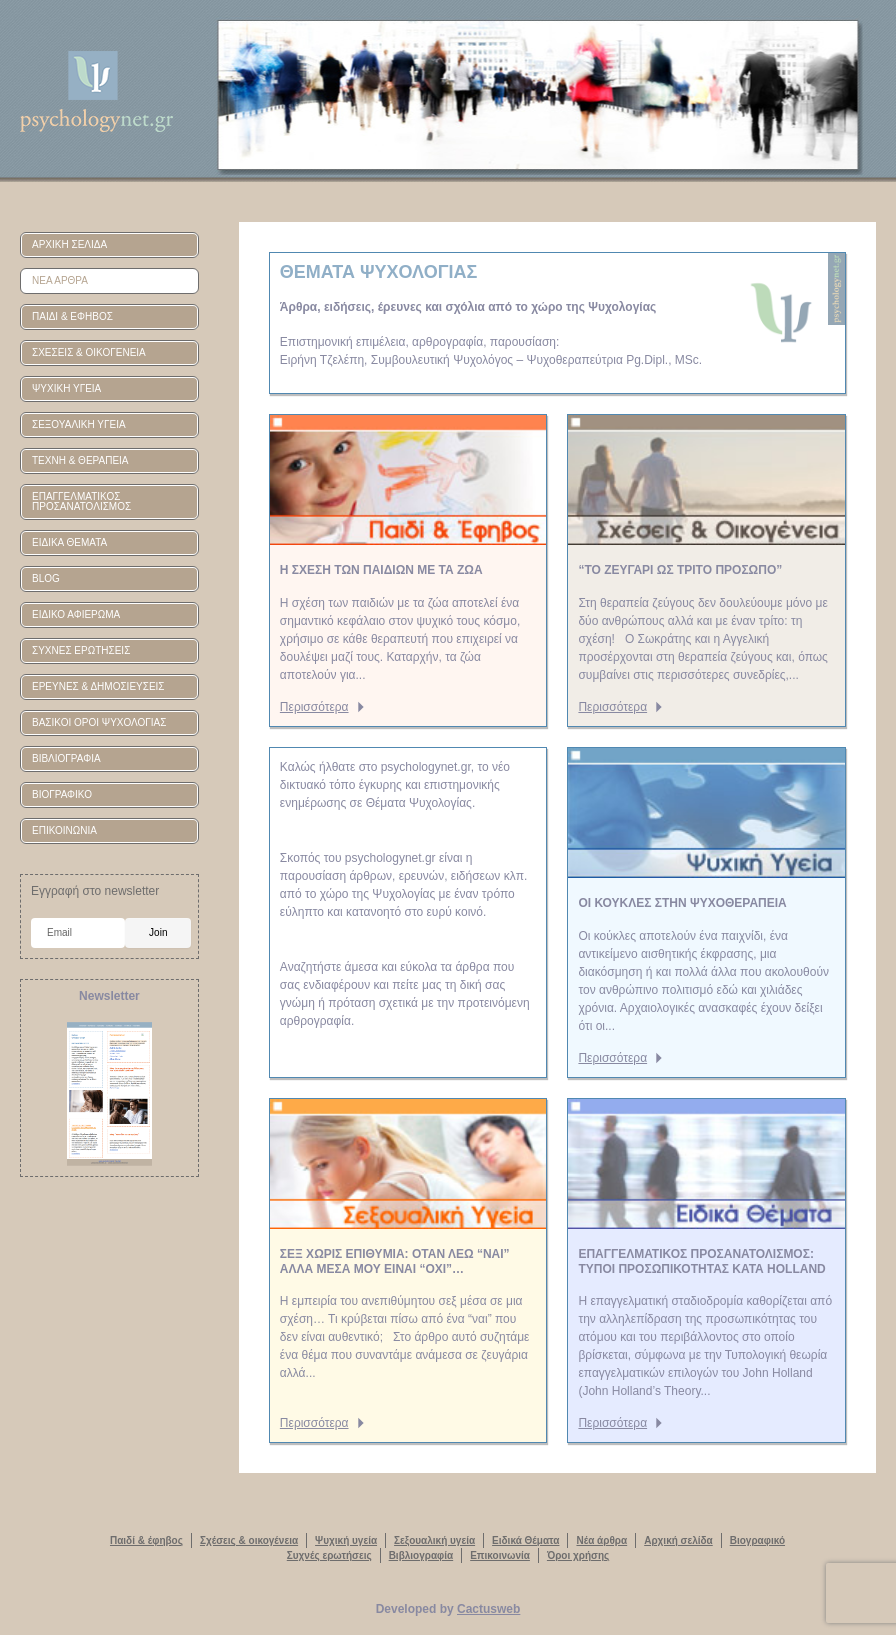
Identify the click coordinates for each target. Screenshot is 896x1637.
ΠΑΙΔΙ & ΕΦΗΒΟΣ (72, 316)
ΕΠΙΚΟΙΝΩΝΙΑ (64, 830)
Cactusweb (488, 1609)
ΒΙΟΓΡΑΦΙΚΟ (62, 794)
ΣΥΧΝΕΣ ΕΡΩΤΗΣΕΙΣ (81, 650)
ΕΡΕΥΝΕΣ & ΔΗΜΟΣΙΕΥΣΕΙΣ (98, 686)
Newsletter (109, 996)
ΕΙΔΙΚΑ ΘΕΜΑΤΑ (69, 542)
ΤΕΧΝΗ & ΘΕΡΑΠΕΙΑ (80, 460)
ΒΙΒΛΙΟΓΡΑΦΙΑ (66, 758)
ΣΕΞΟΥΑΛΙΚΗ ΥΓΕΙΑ (79, 424)
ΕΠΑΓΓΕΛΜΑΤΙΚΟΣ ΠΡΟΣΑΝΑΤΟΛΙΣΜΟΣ (81, 501)
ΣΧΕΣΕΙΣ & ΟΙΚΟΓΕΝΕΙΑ (89, 352)
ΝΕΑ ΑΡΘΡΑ (60, 280)
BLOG (46, 578)
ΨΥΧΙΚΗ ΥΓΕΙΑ (66, 388)
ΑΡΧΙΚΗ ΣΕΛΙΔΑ (69, 244)
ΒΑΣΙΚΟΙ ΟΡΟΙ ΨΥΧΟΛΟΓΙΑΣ (99, 722)
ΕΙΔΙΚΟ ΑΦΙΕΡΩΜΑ (76, 614)
